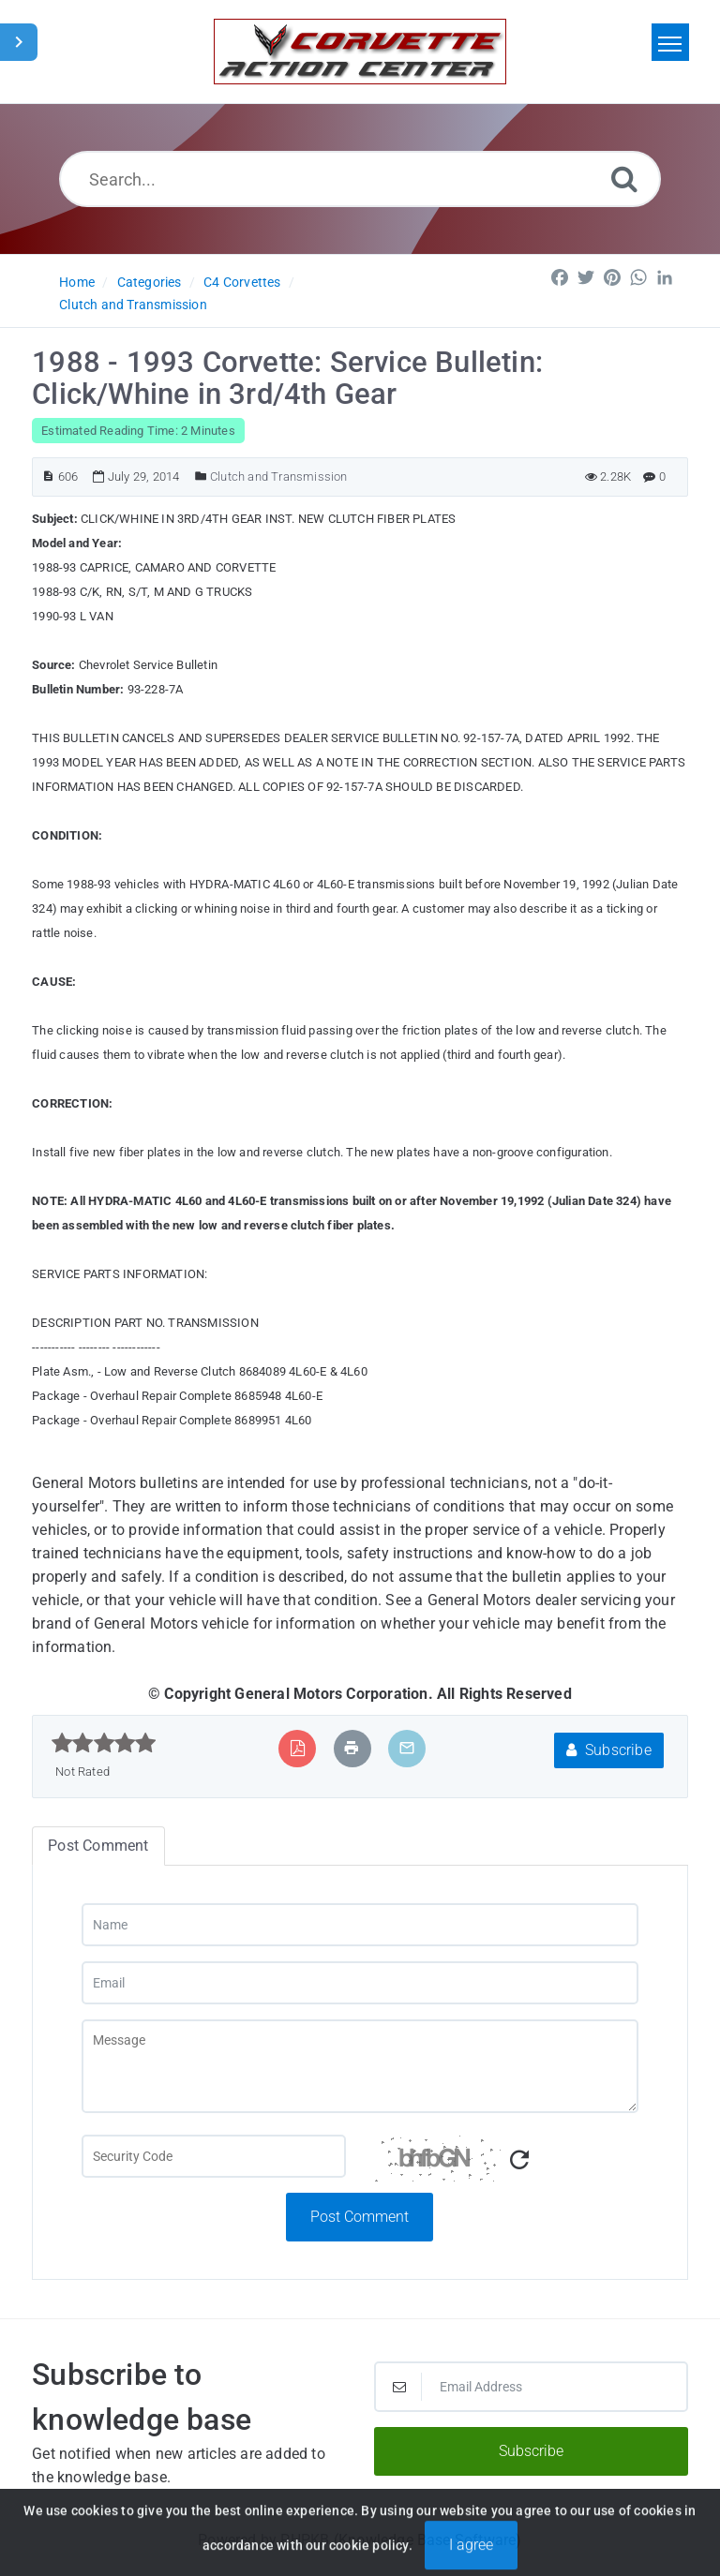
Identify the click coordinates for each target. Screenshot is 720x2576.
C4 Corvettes (241, 282)
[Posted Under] (201, 476)
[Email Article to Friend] (406, 1748)
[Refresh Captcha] (519, 2160)
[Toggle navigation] (670, 42)
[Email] (360, 1982)
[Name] (360, 1924)
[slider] (104, 1743)
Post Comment (359, 2217)
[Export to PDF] (298, 1748)
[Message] (360, 2066)
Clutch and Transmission (133, 304)
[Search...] (360, 179)
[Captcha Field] (214, 2156)
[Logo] (360, 51)
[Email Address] (531, 2386)
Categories (149, 282)
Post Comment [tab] (98, 1845)
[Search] (624, 178)
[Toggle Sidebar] (19, 42)
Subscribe (609, 1750)
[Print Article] (351, 1748)
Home (77, 282)
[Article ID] (48, 476)
